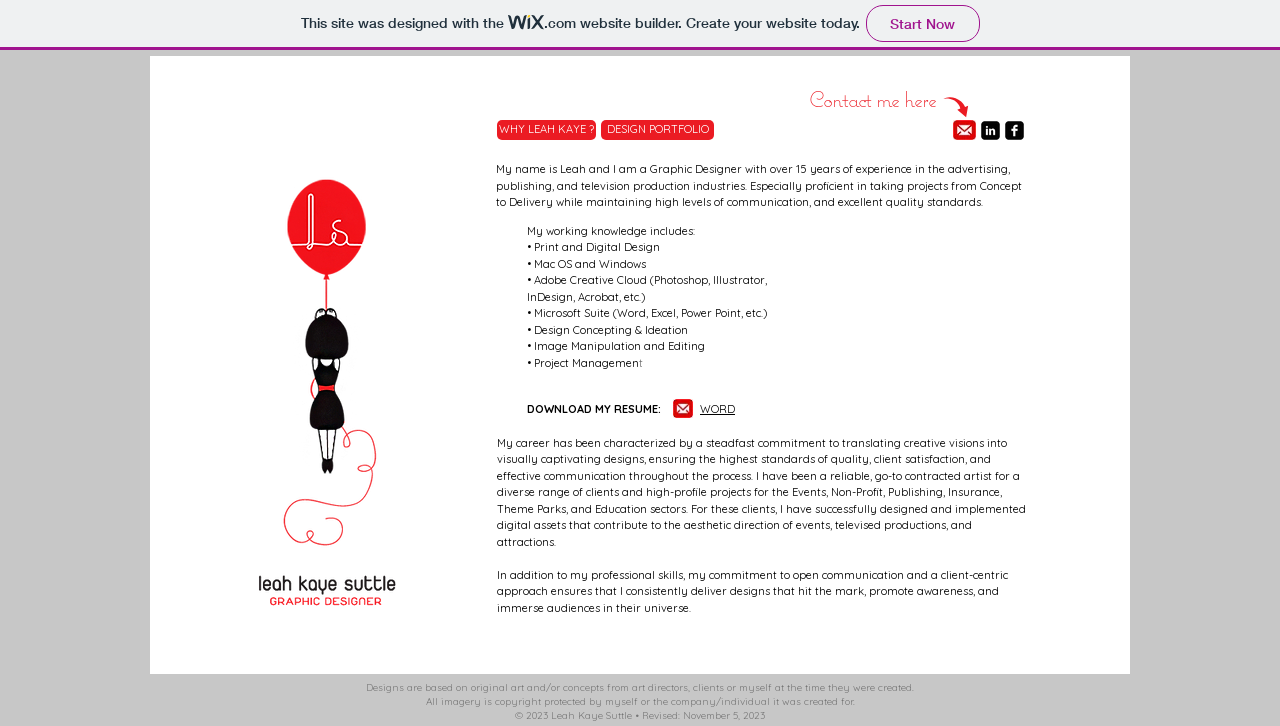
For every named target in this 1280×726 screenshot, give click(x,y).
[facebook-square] (1014, 130)
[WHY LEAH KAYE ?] (546, 130)
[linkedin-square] (990, 130)
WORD (717, 409)
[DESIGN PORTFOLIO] (657, 130)
